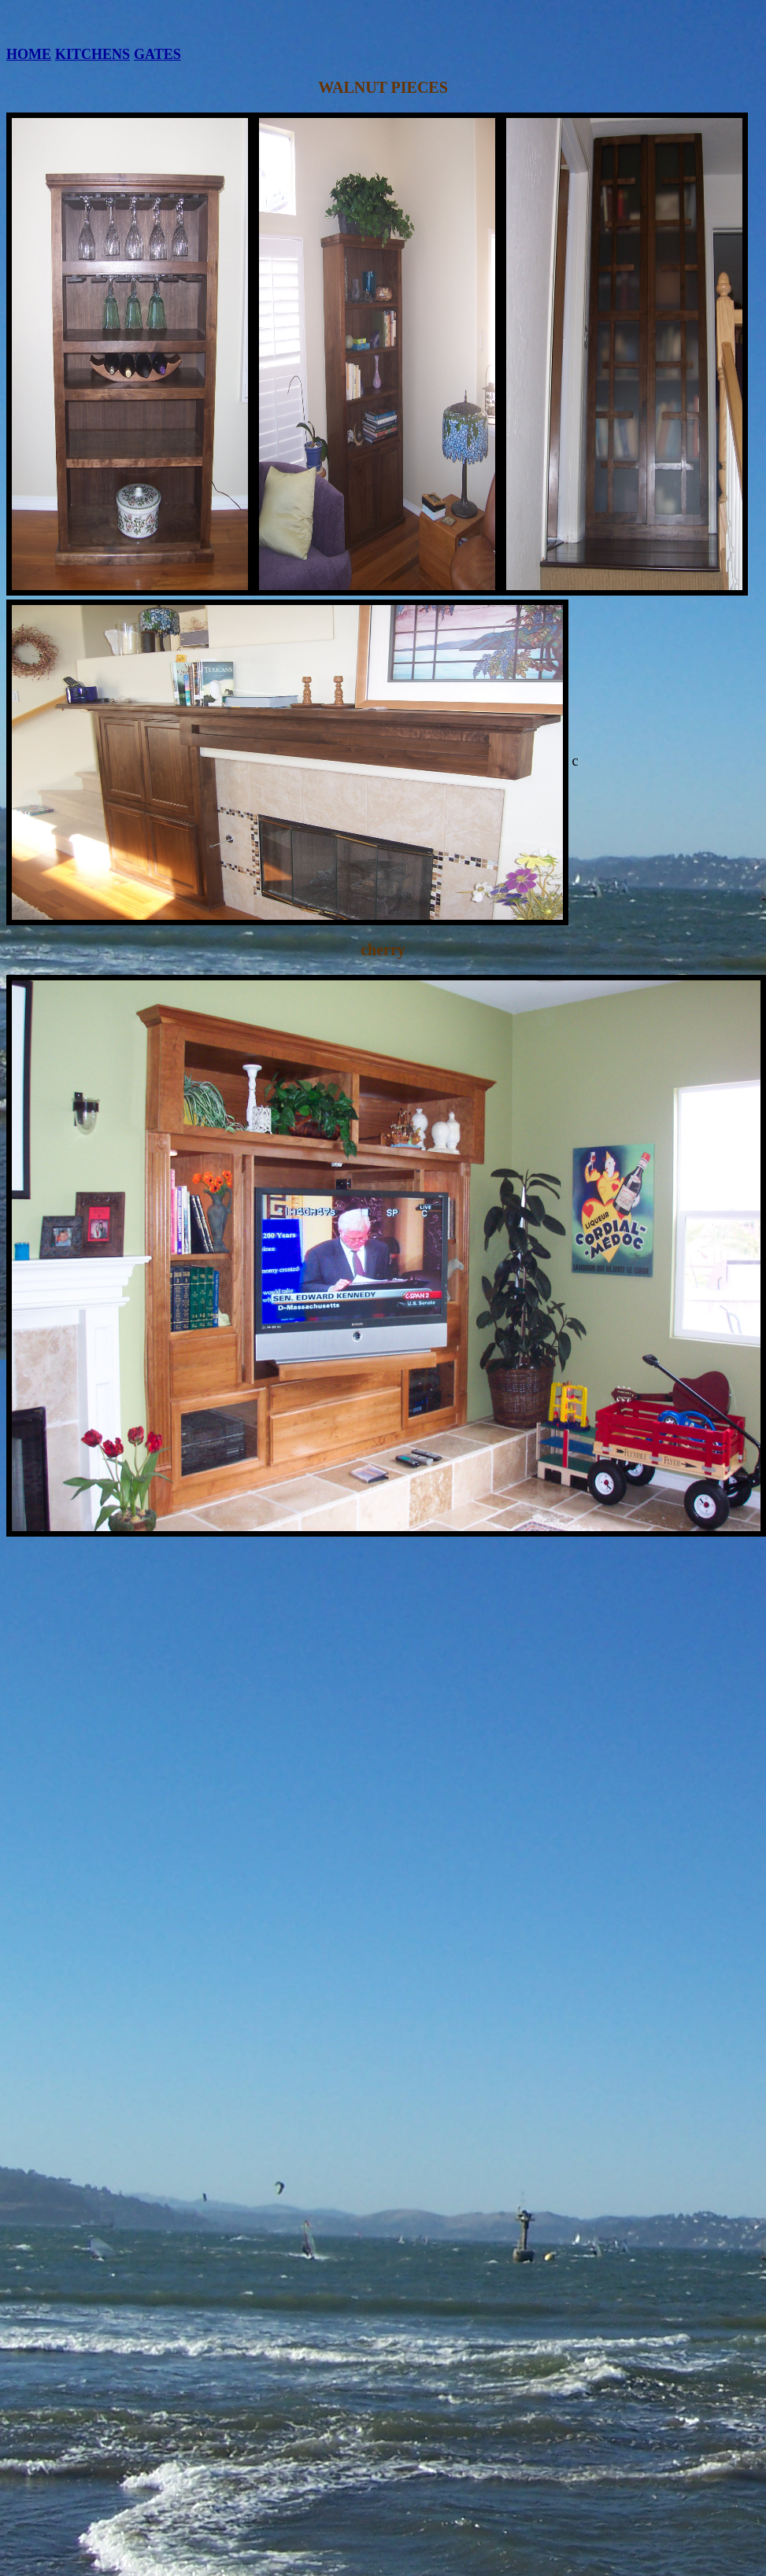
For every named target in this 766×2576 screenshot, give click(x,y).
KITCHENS (92, 54)
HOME (28, 54)
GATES (157, 54)
